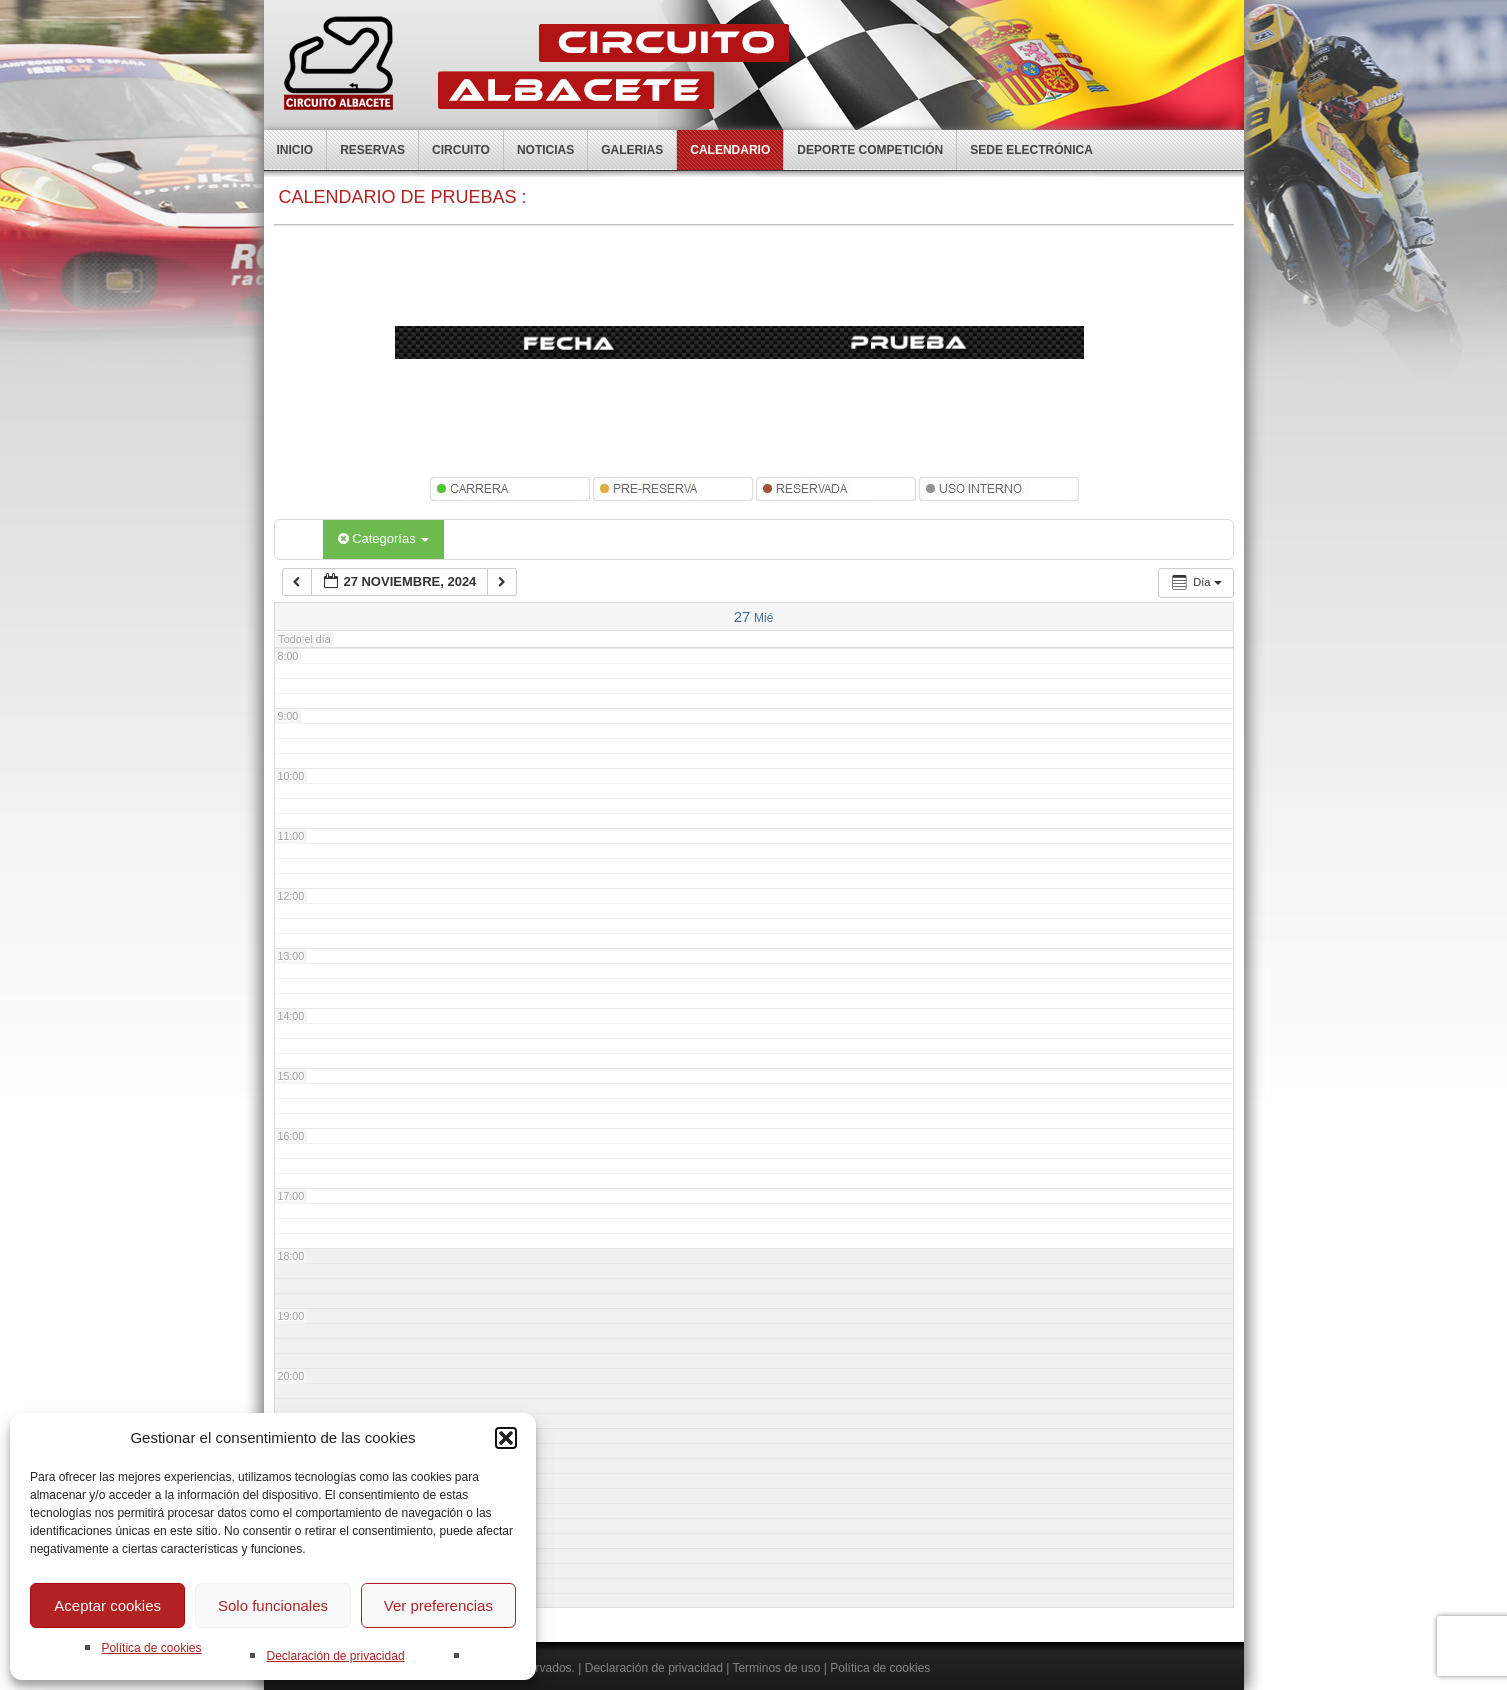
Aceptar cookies (107, 1605)
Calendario (730, 150)
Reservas (372, 150)
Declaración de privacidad (335, 1656)
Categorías (384, 538)
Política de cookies (151, 1648)
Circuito (461, 150)
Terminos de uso (776, 1668)
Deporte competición (870, 150)
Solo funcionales (273, 1605)
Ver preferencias (438, 1605)
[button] (506, 1438)
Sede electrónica (1031, 150)
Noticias (545, 150)
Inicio (295, 150)
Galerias (632, 150)
